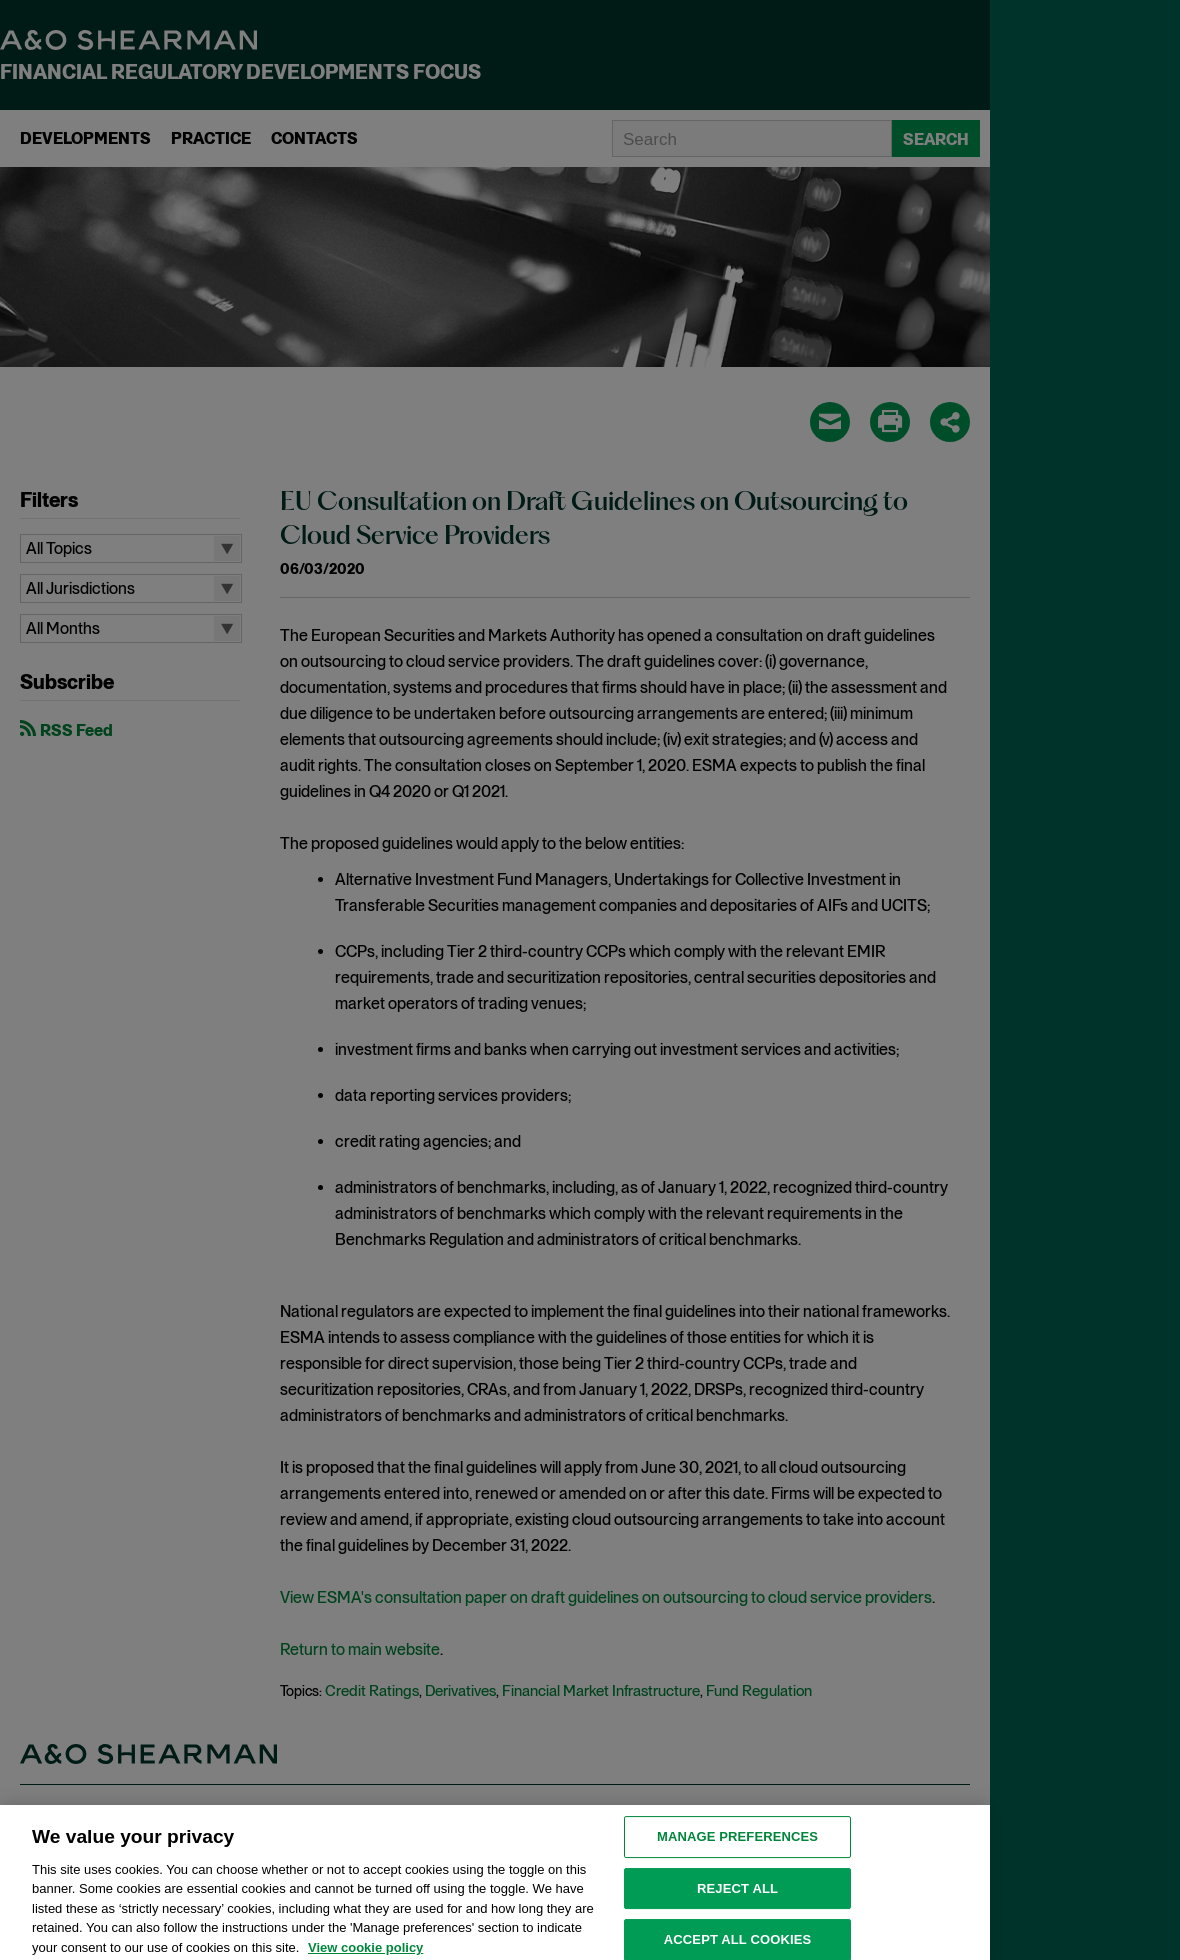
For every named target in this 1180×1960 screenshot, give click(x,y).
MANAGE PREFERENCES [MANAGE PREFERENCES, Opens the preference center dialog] (737, 1849)
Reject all (737, 1900)
